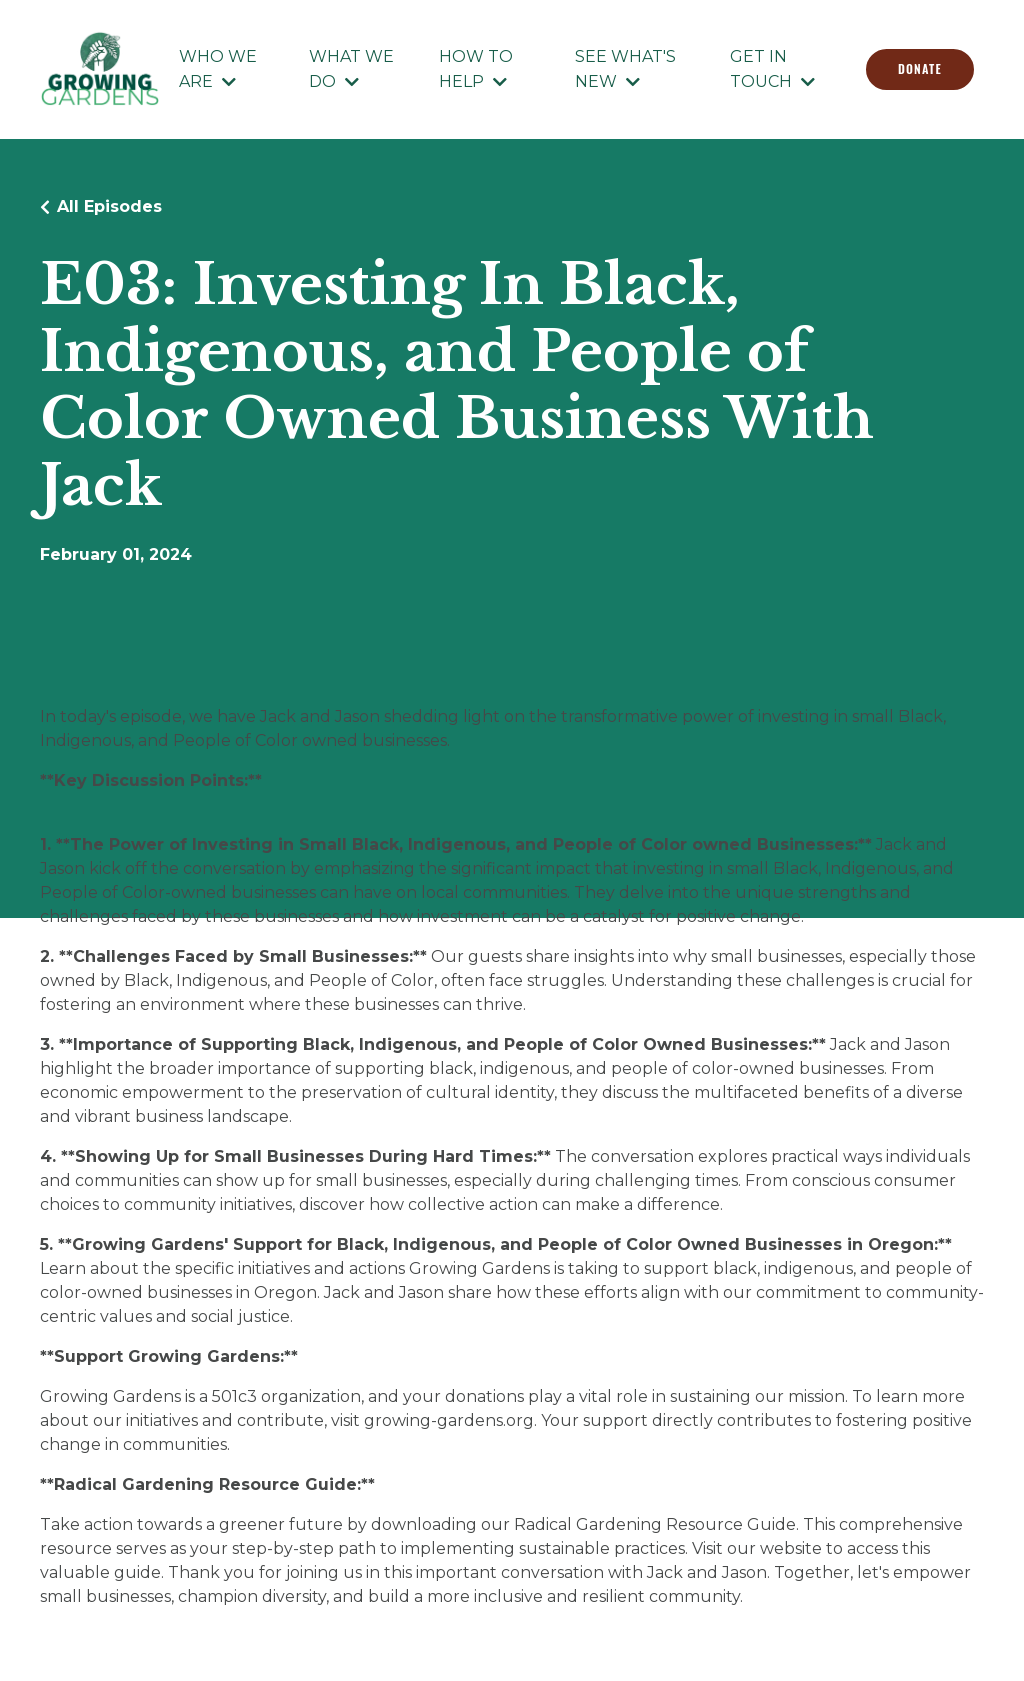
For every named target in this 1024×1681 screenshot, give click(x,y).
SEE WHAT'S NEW (625, 69)
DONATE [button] (920, 68)
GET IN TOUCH (772, 69)
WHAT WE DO (351, 69)
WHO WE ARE (218, 69)
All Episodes (109, 206)
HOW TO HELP (476, 69)
